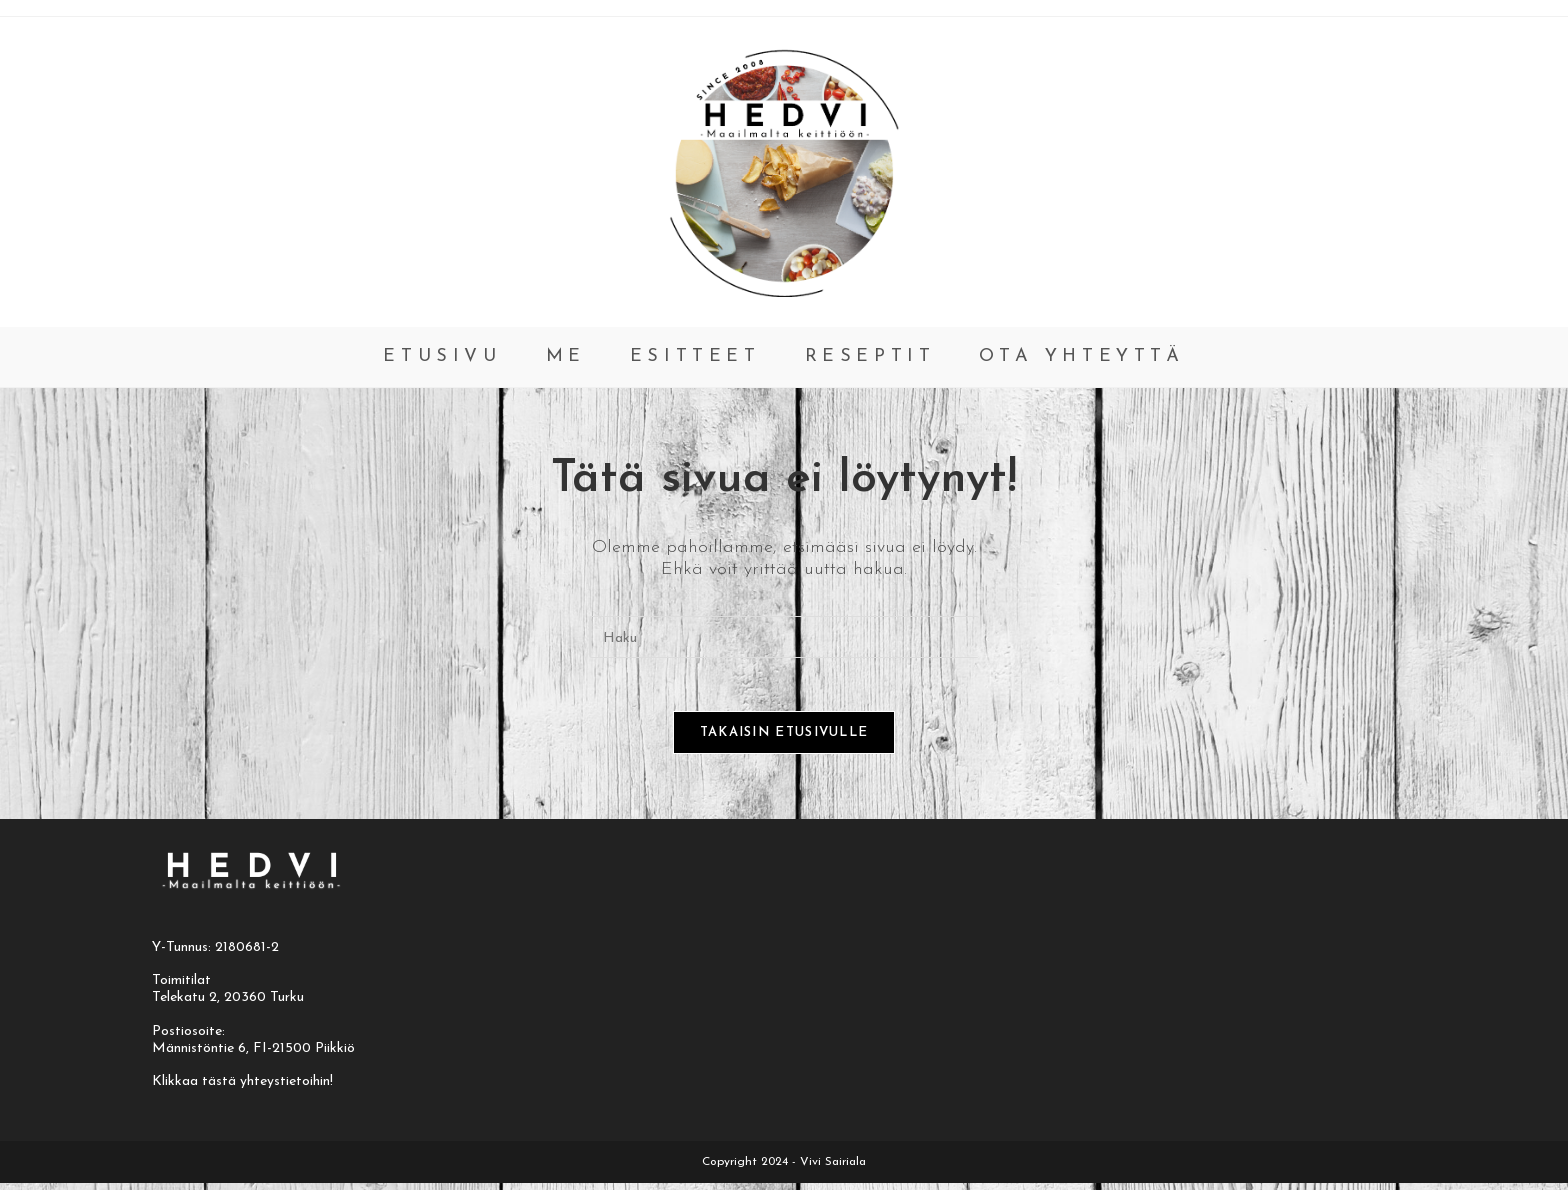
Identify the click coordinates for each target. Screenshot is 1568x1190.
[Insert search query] (784, 637)
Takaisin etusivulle (784, 739)
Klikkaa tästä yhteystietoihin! (242, 1088)
